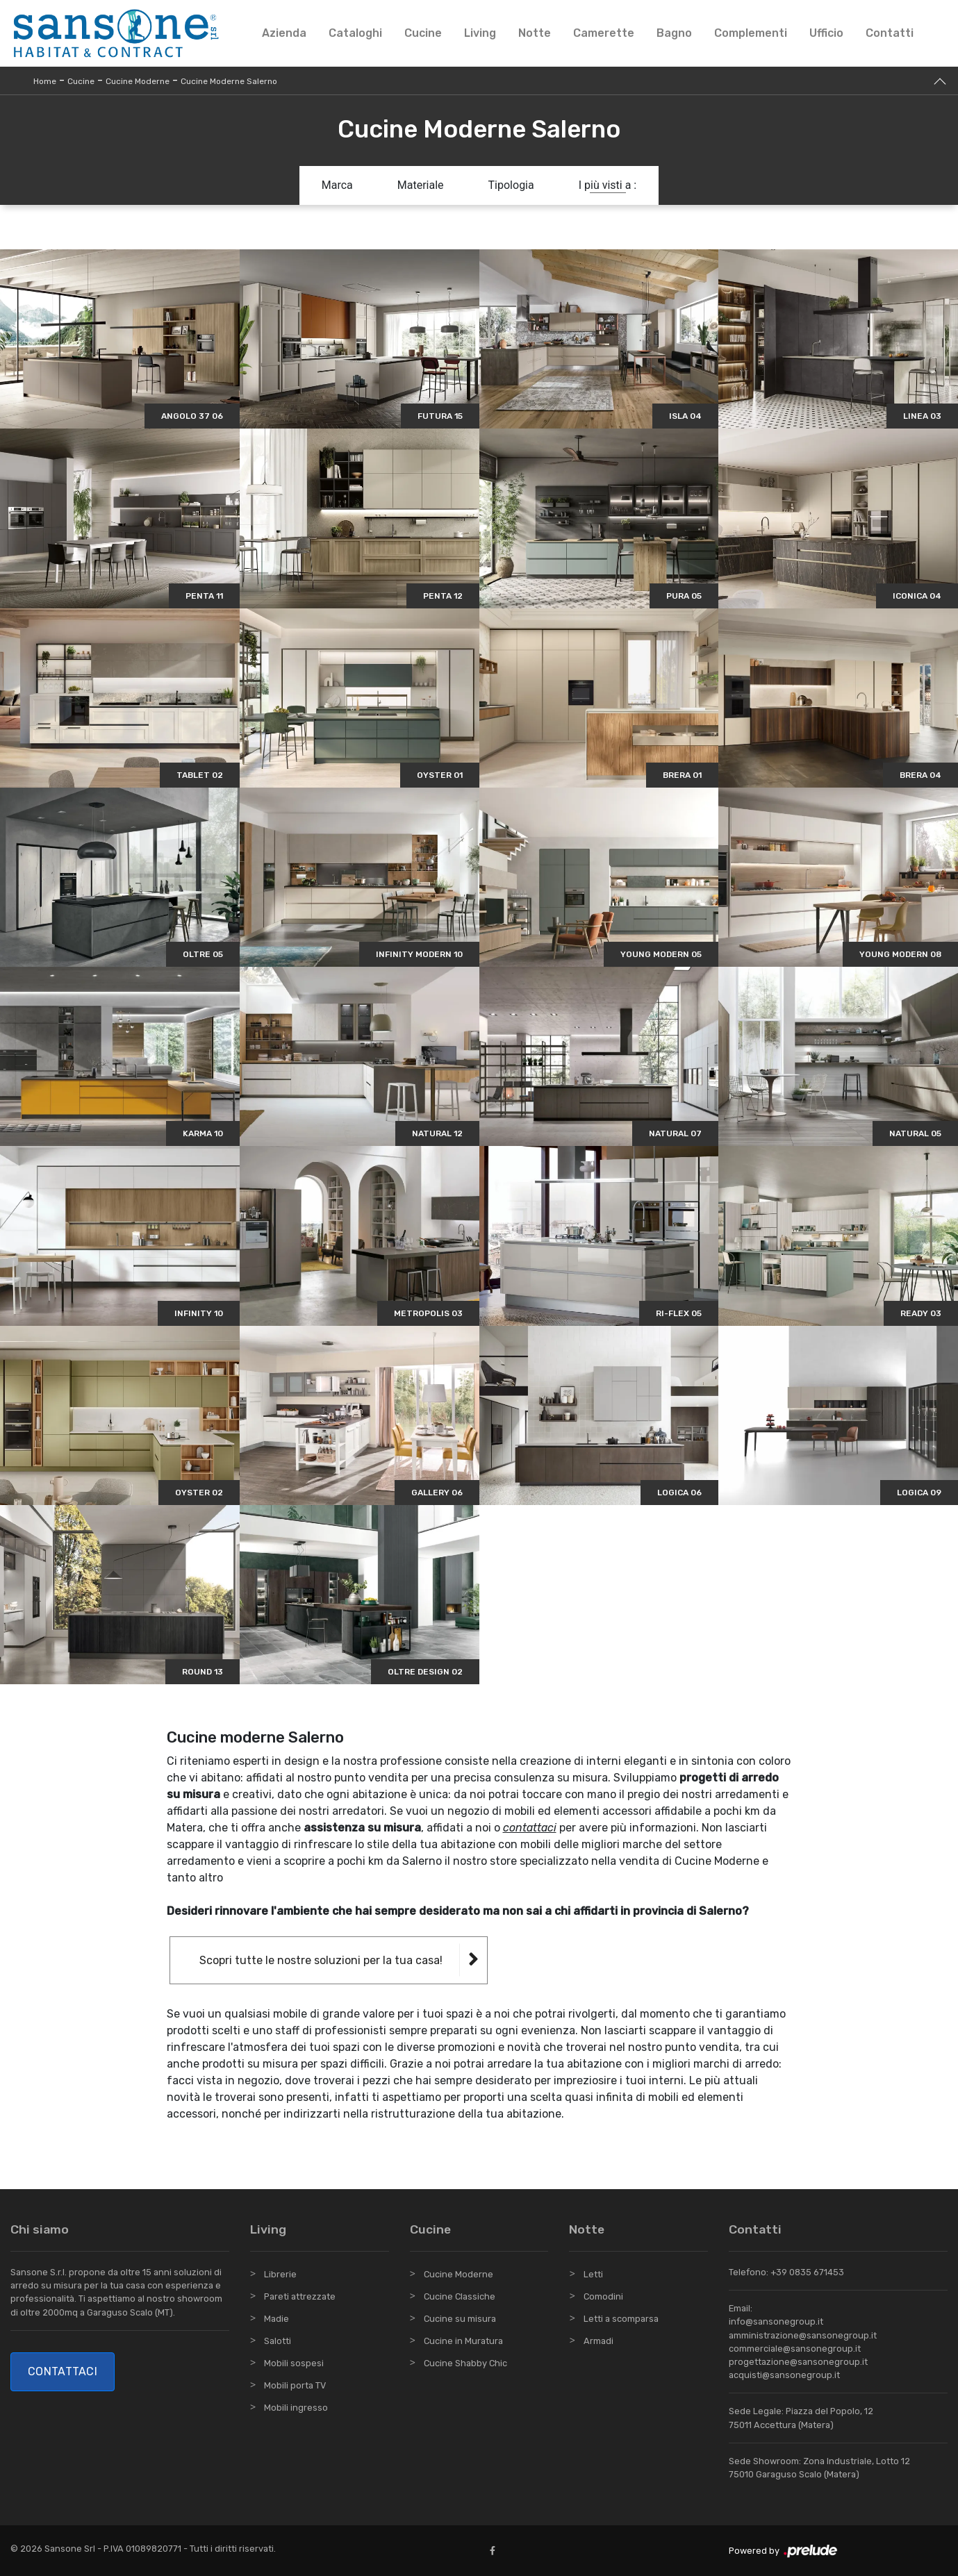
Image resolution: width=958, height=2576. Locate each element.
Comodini (603, 2296)
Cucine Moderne (138, 81)
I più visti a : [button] (608, 185)
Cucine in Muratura (463, 2341)
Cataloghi (355, 33)
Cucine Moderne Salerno (229, 81)
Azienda (284, 33)
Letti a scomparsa (621, 2318)
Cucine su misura (460, 2318)
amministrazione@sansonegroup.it (803, 2335)
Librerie (280, 2274)
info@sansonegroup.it (776, 2321)
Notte (534, 33)
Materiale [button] (420, 185)
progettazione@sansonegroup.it (798, 2362)
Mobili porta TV (295, 2385)
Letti (593, 2274)
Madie (276, 2318)
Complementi (750, 33)
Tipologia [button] (511, 185)
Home (44, 81)
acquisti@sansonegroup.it (784, 2375)
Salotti (277, 2341)
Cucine (423, 33)
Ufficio (826, 33)
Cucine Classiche (459, 2296)
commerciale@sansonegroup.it (795, 2348)
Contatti (890, 33)
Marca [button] (337, 185)
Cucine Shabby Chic (465, 2363)
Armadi (598, 2341)
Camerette (603, 33)
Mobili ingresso (296, 2407)
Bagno (674, 33)
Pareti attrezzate (300, 2296)
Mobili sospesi (294, 2363)
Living (480, 33)
